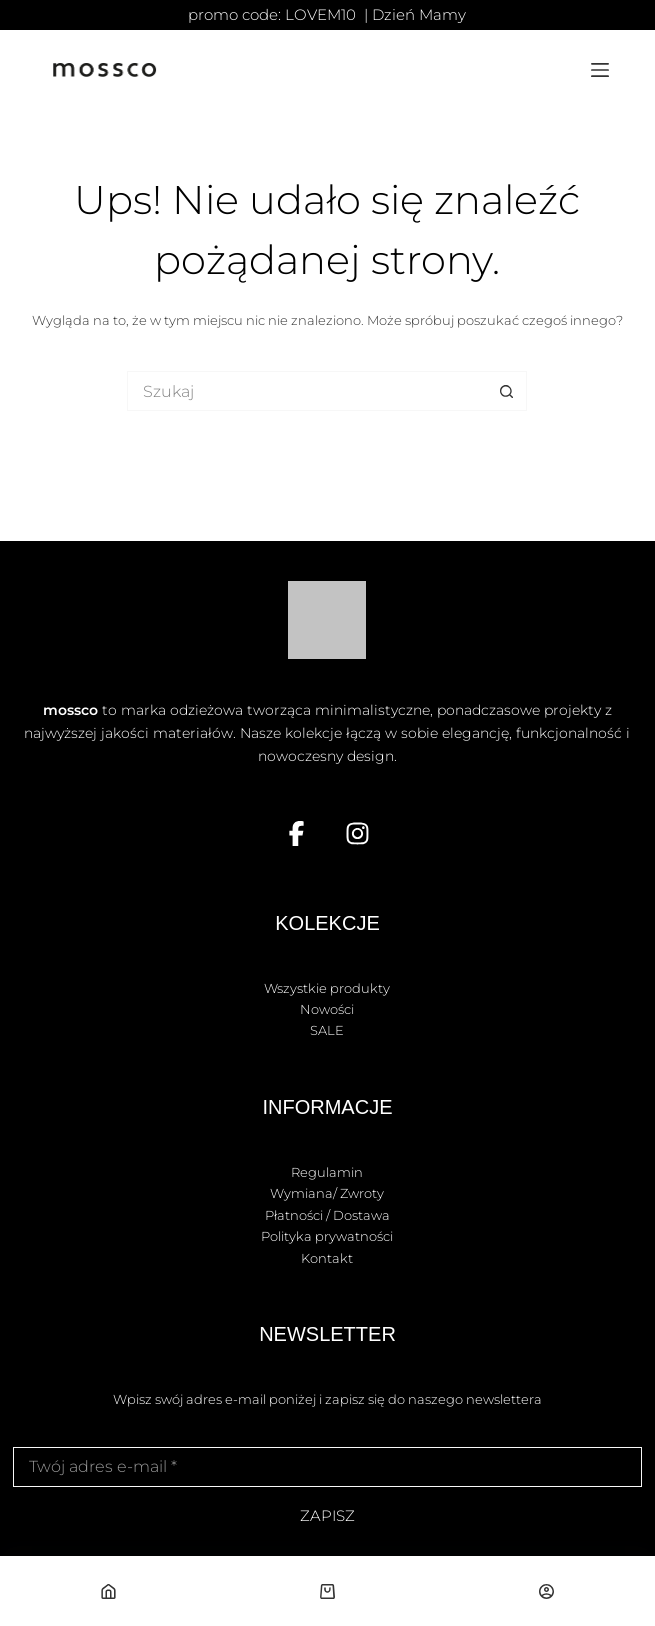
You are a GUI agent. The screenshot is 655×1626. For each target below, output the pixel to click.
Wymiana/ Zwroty (327, 1193)
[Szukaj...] (307, 391)
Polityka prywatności (327, 1236)
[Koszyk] (328, 1591)
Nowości (327, 1009)
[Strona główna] (109, 1591)
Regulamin (327, 1172)
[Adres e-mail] (327, 1467)
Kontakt (327, 1258)
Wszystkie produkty (327, 988)
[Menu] (600, 70)
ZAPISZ (327, 1515)
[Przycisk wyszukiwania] (507, 391)
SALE (327, 1030)
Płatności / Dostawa (327, 1215)
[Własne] (546, 1591)
